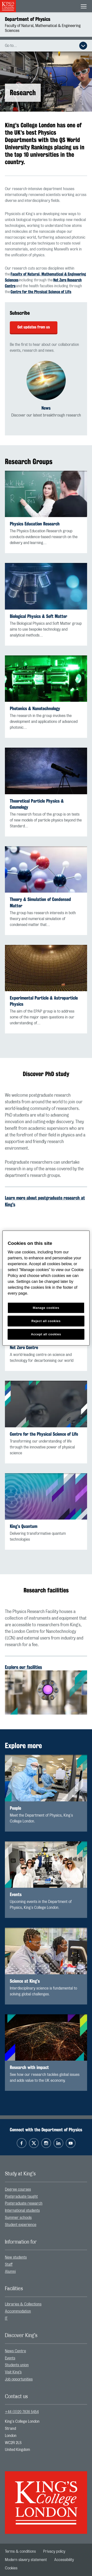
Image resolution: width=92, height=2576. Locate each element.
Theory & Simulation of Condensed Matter (40, 902)
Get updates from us (33, 327)
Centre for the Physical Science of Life (41, 292)
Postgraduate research (23, 2203)
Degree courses (18, 2189)
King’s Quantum (23, 1526)
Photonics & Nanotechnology (35, 708)
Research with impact (29, 2067)
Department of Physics (27, 19)
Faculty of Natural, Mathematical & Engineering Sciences (43, 28)
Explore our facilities (23, 1667)
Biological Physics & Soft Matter (38, 616)
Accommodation (18, 2311)
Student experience (20, 2225)
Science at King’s (25, 1981)
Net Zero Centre (24, 1347)
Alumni (10, 2272)
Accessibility (64, 2560)
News (46, 408)
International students (22, 2210)
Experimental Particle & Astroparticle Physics (44, 1001)
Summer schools (18, 2218)
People (15, 1808)
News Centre (15, 2351)
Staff (9, 2264)
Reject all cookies (46, 1321)
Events (16, 1894)
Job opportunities (19, 2379)
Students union (17, 2365)
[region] (46, 1288)
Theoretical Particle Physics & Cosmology (37, 804)
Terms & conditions (20, 2551)
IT (6, 2318)
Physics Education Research (35, 524)
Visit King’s (13, 2372)
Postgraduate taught (21, 2197)
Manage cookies (46, 1308)
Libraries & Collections (23, 2304)
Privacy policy (54, 2551)
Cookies (11, 2568)
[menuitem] (46, 2189)
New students (16, 2257)
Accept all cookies (46, 1334)
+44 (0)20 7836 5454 (22, 2412)
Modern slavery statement (26, 2560)
